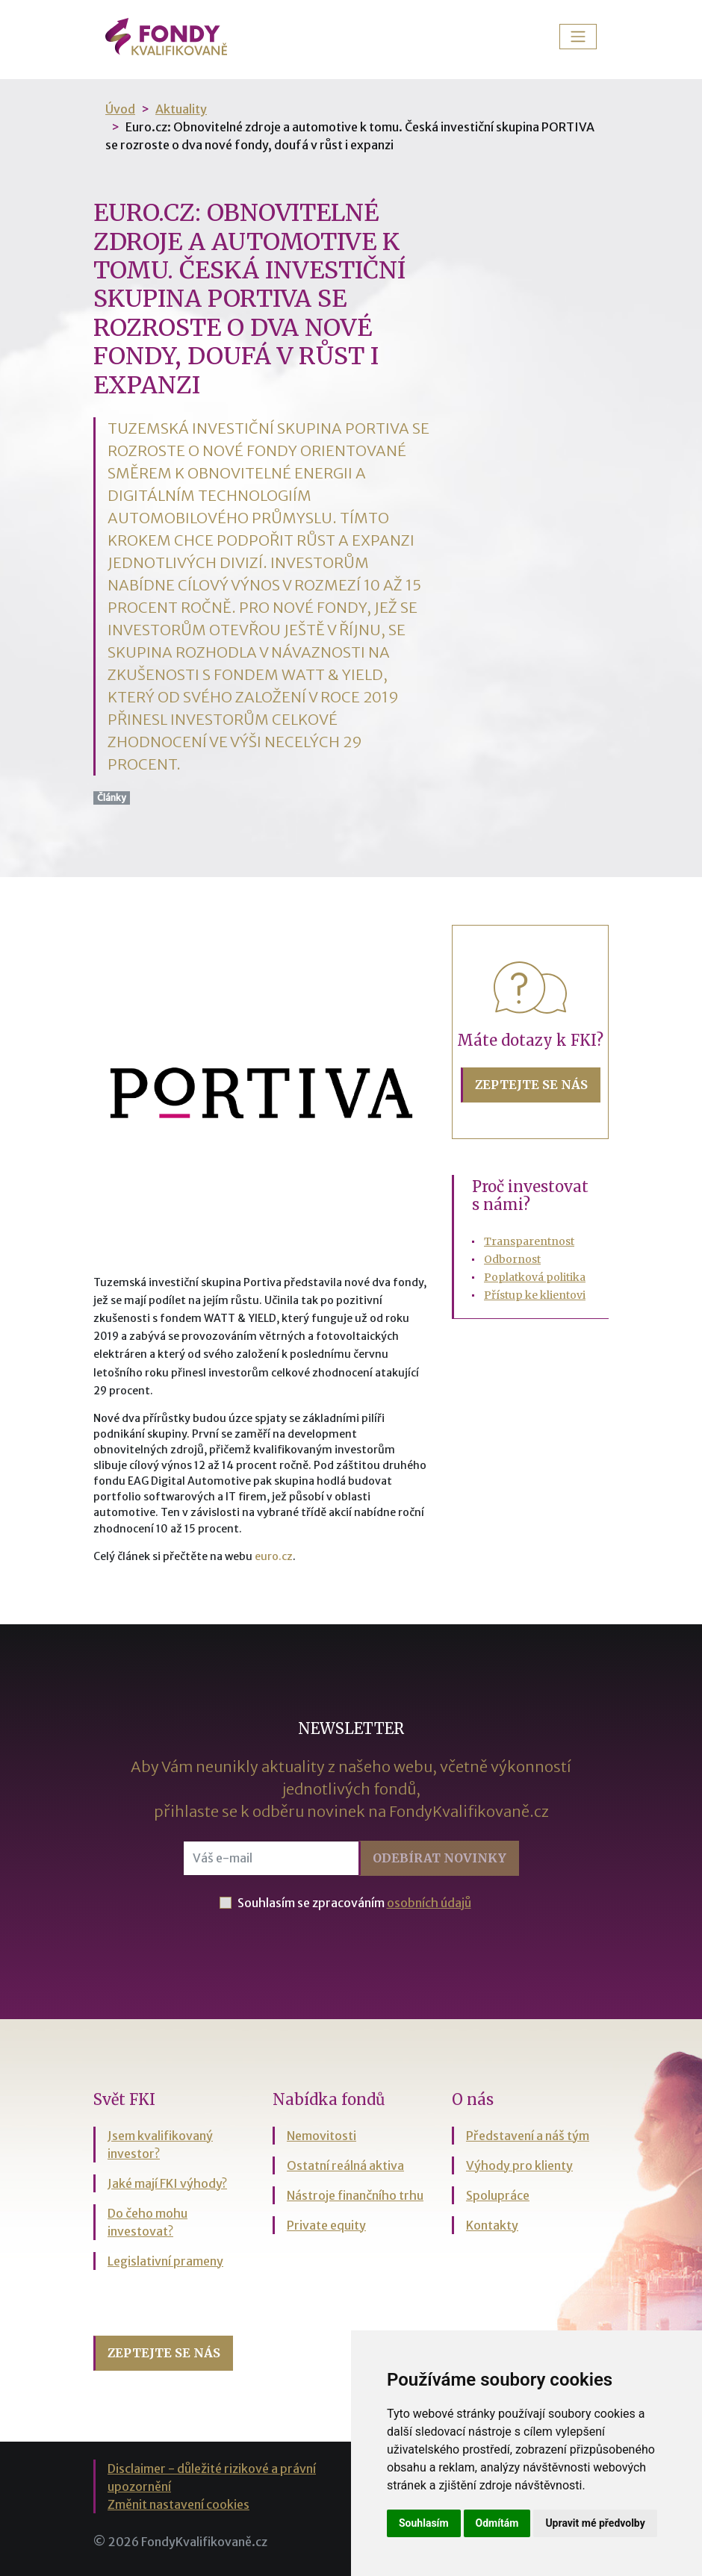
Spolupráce (497, 2195)
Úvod (120, 109)
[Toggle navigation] (578, 36)
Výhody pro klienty (519, 2165)
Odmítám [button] (497, 2523)
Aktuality (181, 109)
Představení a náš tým (527, 2135)
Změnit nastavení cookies (178, 2504)
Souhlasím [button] (424, 2523)
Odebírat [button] (439, 1857)
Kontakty (492, 2225)
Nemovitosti (321, 2135)
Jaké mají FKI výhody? (167, 2183)
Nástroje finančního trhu (355, 2195)
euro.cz (274, 1556)
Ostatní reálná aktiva (345, 2165)
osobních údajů (429, 1902)
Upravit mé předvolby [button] (594, 2523)
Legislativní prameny (165, 2261)
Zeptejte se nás (531, 1084)
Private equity (326, 2225)
